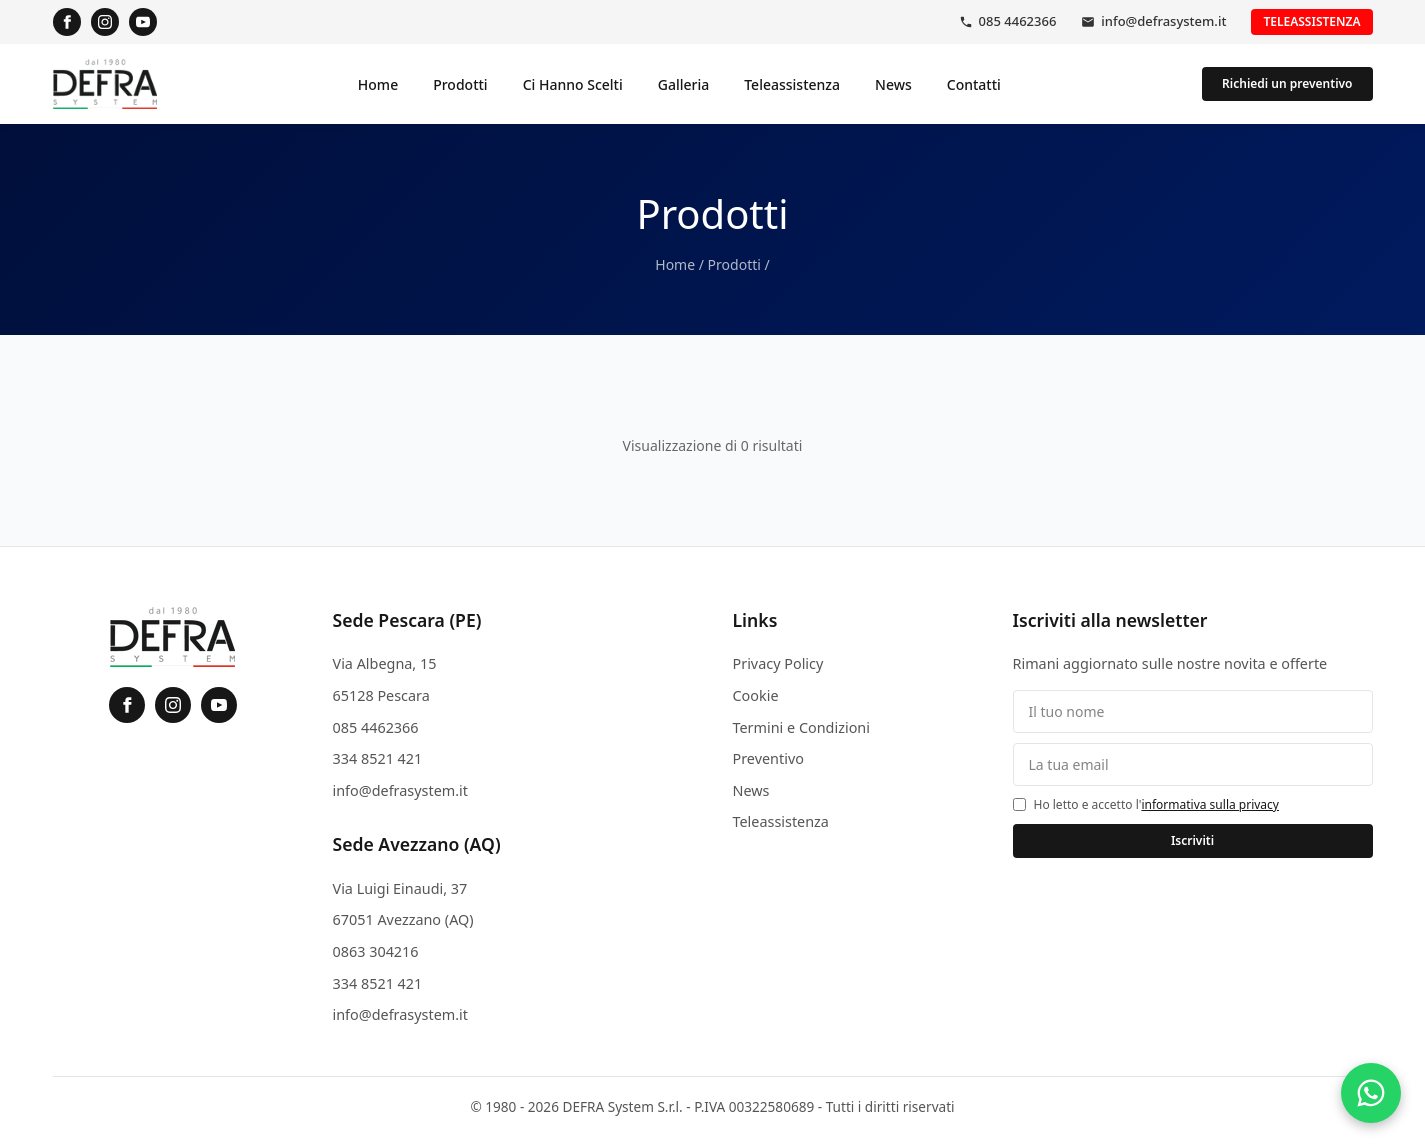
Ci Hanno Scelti (573, 84)
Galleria (684, 84)
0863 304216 (376, 951)
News (893, 84)
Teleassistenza (1311, 21)
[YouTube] (143, 22)
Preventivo (768, 758)
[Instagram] (105, 22)
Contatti (974, 84)
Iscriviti (1192, 840)
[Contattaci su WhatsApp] (1371, 1093)
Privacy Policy (778, 663)
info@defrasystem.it (1163, 21)
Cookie (756, 695)
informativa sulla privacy (1210, 804)
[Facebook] (67, 22)
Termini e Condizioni (801, 727)
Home (378, 84)
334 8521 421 (378, 758)
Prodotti (460, 84)
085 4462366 (1018, 21)
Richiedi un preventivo (1287, 83)
